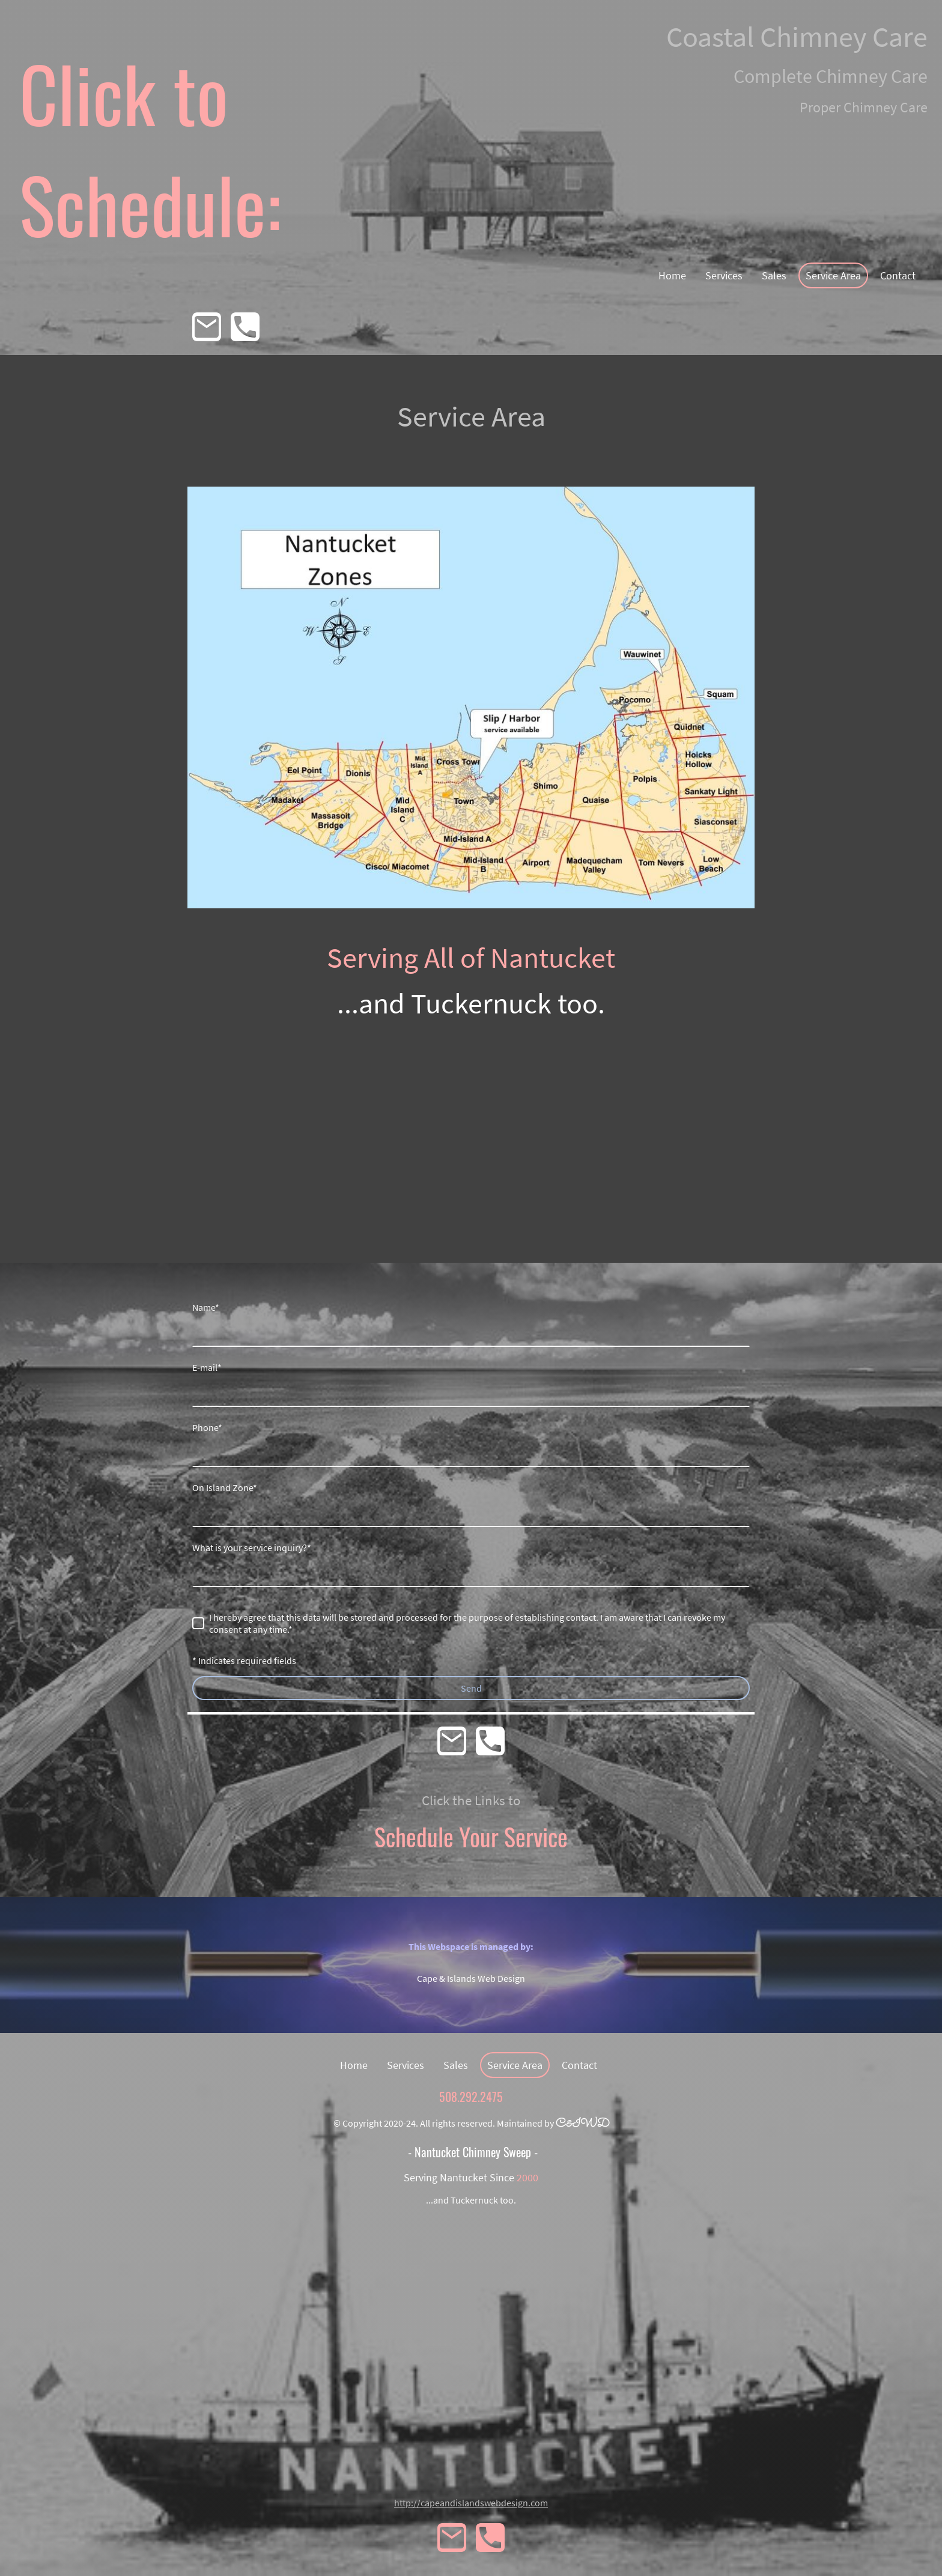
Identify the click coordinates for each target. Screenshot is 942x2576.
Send (471, 1688)
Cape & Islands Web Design (471, 1978)
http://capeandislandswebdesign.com (471, 2503)
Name (205, 1307)
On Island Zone (224, 1487)
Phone (207, 1427)
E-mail (207, 1367)
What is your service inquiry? (251, 1548)
